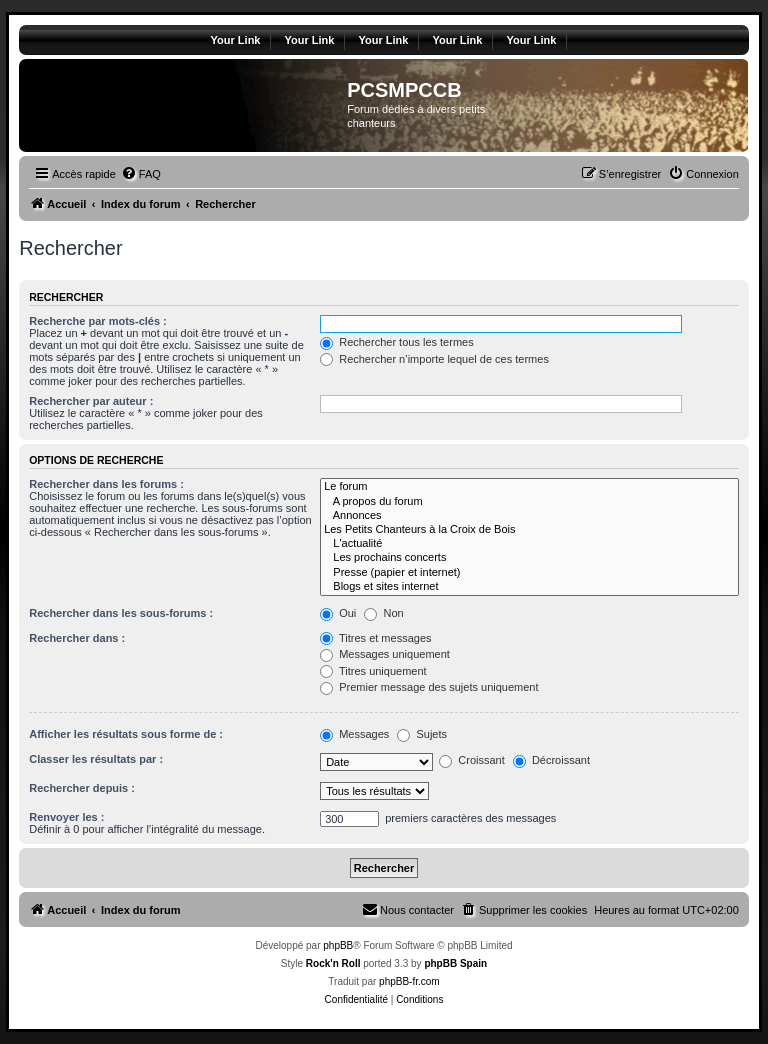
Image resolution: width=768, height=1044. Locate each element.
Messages (354, 734)
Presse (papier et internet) (529, 573)
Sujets (422, 734)
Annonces (529, 516)
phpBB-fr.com (409, 981)
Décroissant (551, 760)
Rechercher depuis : (82, 788)
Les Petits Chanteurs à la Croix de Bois (529, 530)
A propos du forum (529, 502)
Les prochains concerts (529, 558)
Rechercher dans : (77, 638)
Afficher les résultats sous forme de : (126, 734)
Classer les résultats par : (96, 759)
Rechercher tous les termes (397, 342)
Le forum (529, 487)
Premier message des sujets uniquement (429, 687)
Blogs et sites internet (529, 587)
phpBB (338, 945)
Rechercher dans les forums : (106, 484)
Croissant (472, 760)
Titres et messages (375, 638)
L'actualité (529, 544)
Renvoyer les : (66, 817)
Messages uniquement (385, 654)
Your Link (236, 40)
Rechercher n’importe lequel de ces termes (434, 359)
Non (383, 613)
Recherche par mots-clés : (98, 321)
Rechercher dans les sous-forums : (121, 613)
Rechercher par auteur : (91, 401)
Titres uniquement (373, 671)
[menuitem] (141, 174)
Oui (338, 613)
